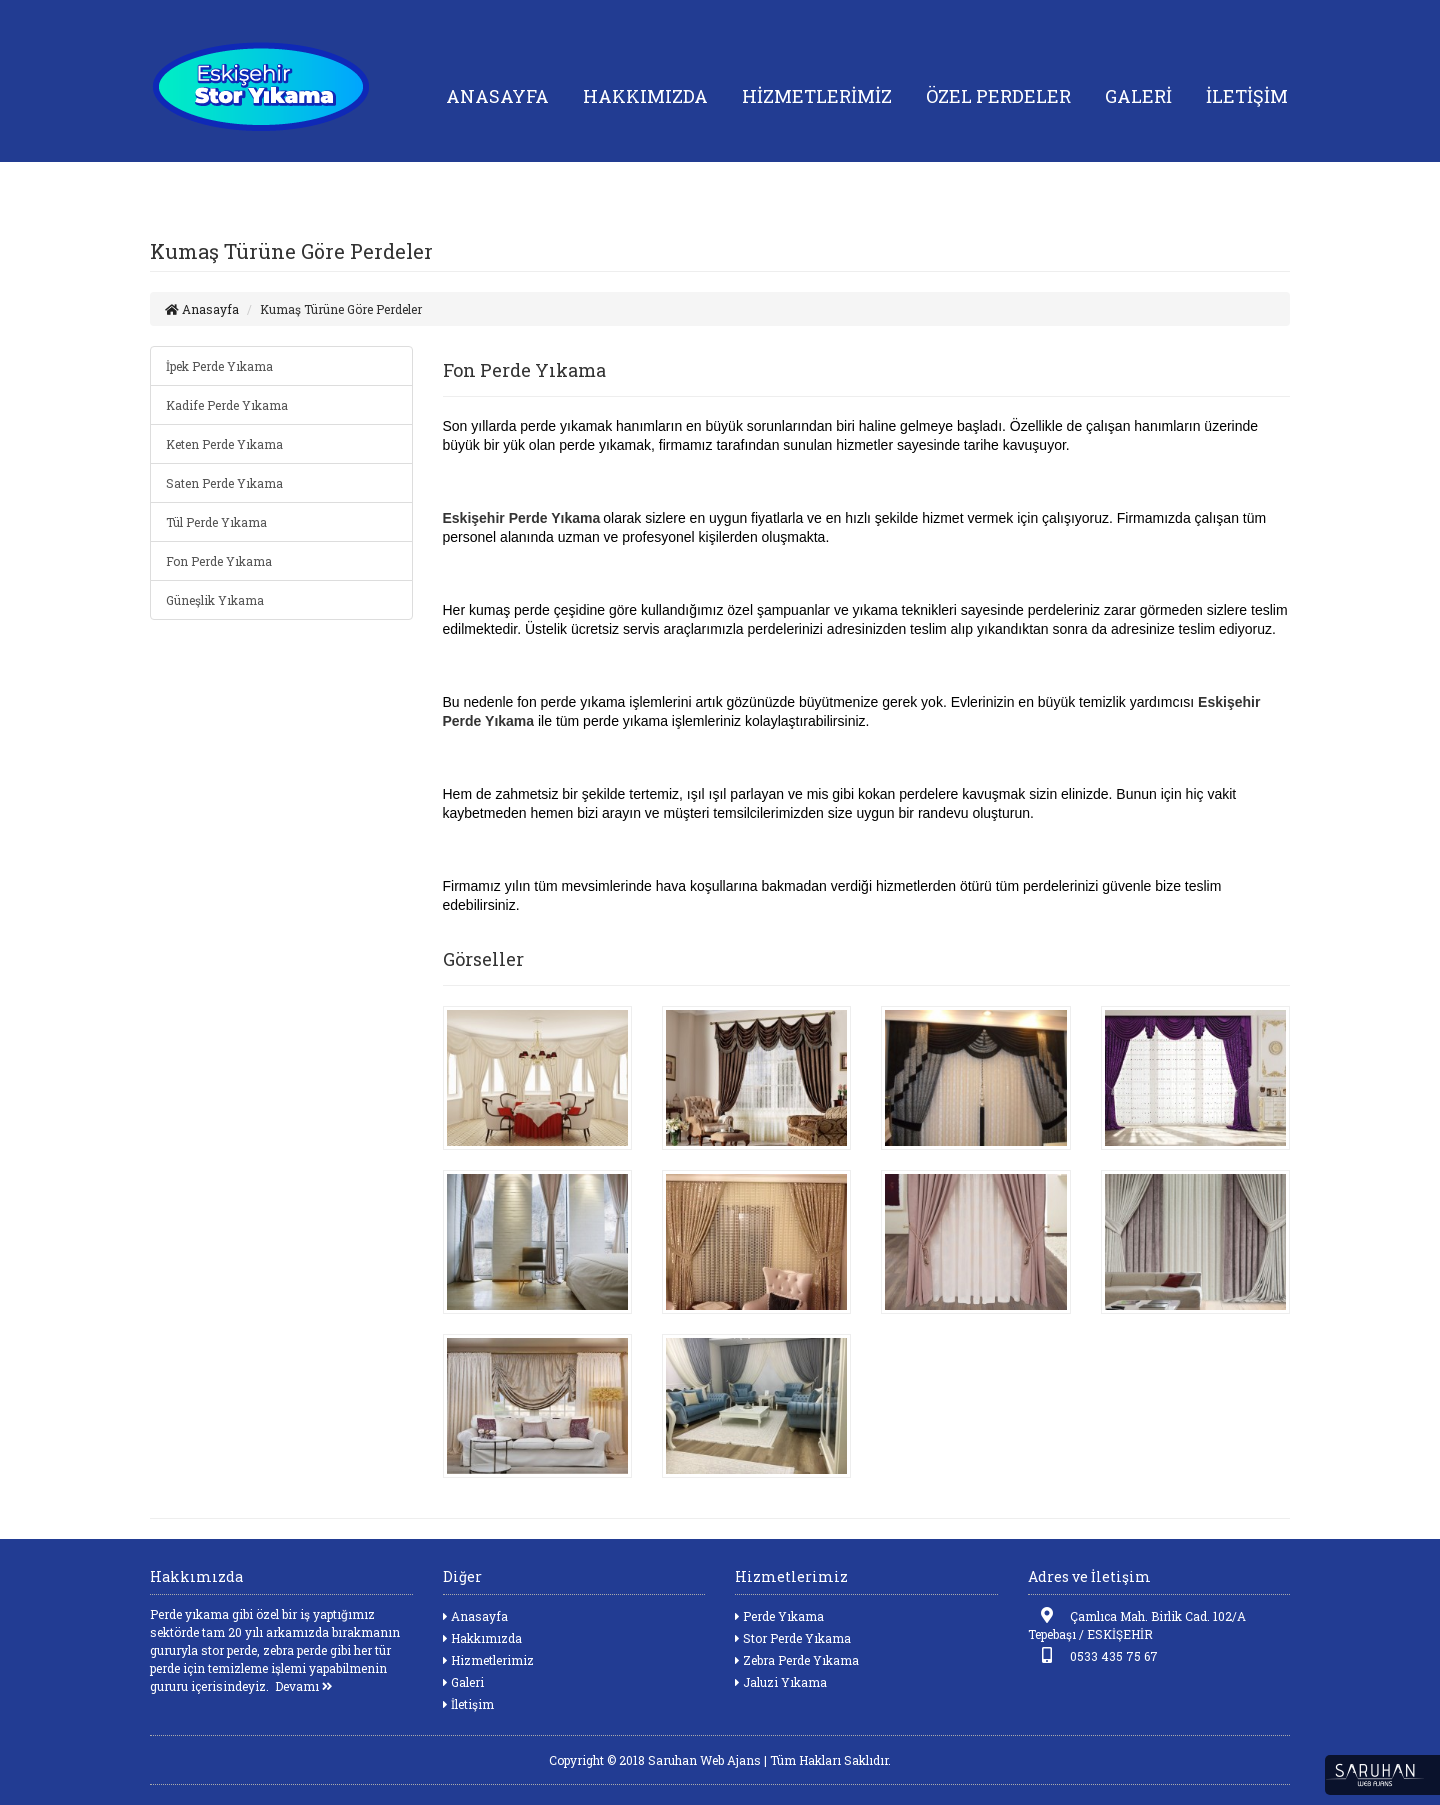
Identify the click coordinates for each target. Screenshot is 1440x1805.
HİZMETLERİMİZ (817, 96)
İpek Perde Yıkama (219, 366)
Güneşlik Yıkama (215, 600)
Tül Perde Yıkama (216, 522)
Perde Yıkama (779, 1616)
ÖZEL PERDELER (998, 96)
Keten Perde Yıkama (224, 444)
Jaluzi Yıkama (781, 1682)
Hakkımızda (482, 1638)
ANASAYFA (497, 96)
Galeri (463, 1682)
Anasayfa (202, 309)
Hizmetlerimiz (488, 1660)
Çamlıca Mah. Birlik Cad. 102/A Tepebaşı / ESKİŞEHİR (1137, 1624)
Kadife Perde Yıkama (227, 405)
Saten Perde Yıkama (224, 483)
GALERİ (1138, 96)
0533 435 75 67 (1093, 1655)
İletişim (468, 1704)
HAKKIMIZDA (645, 96)
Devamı (304, 1686)
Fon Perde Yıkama (219, 561)
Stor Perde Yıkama (793, 1638)
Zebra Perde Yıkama (797, 1660)
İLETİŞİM (1247, 96)
